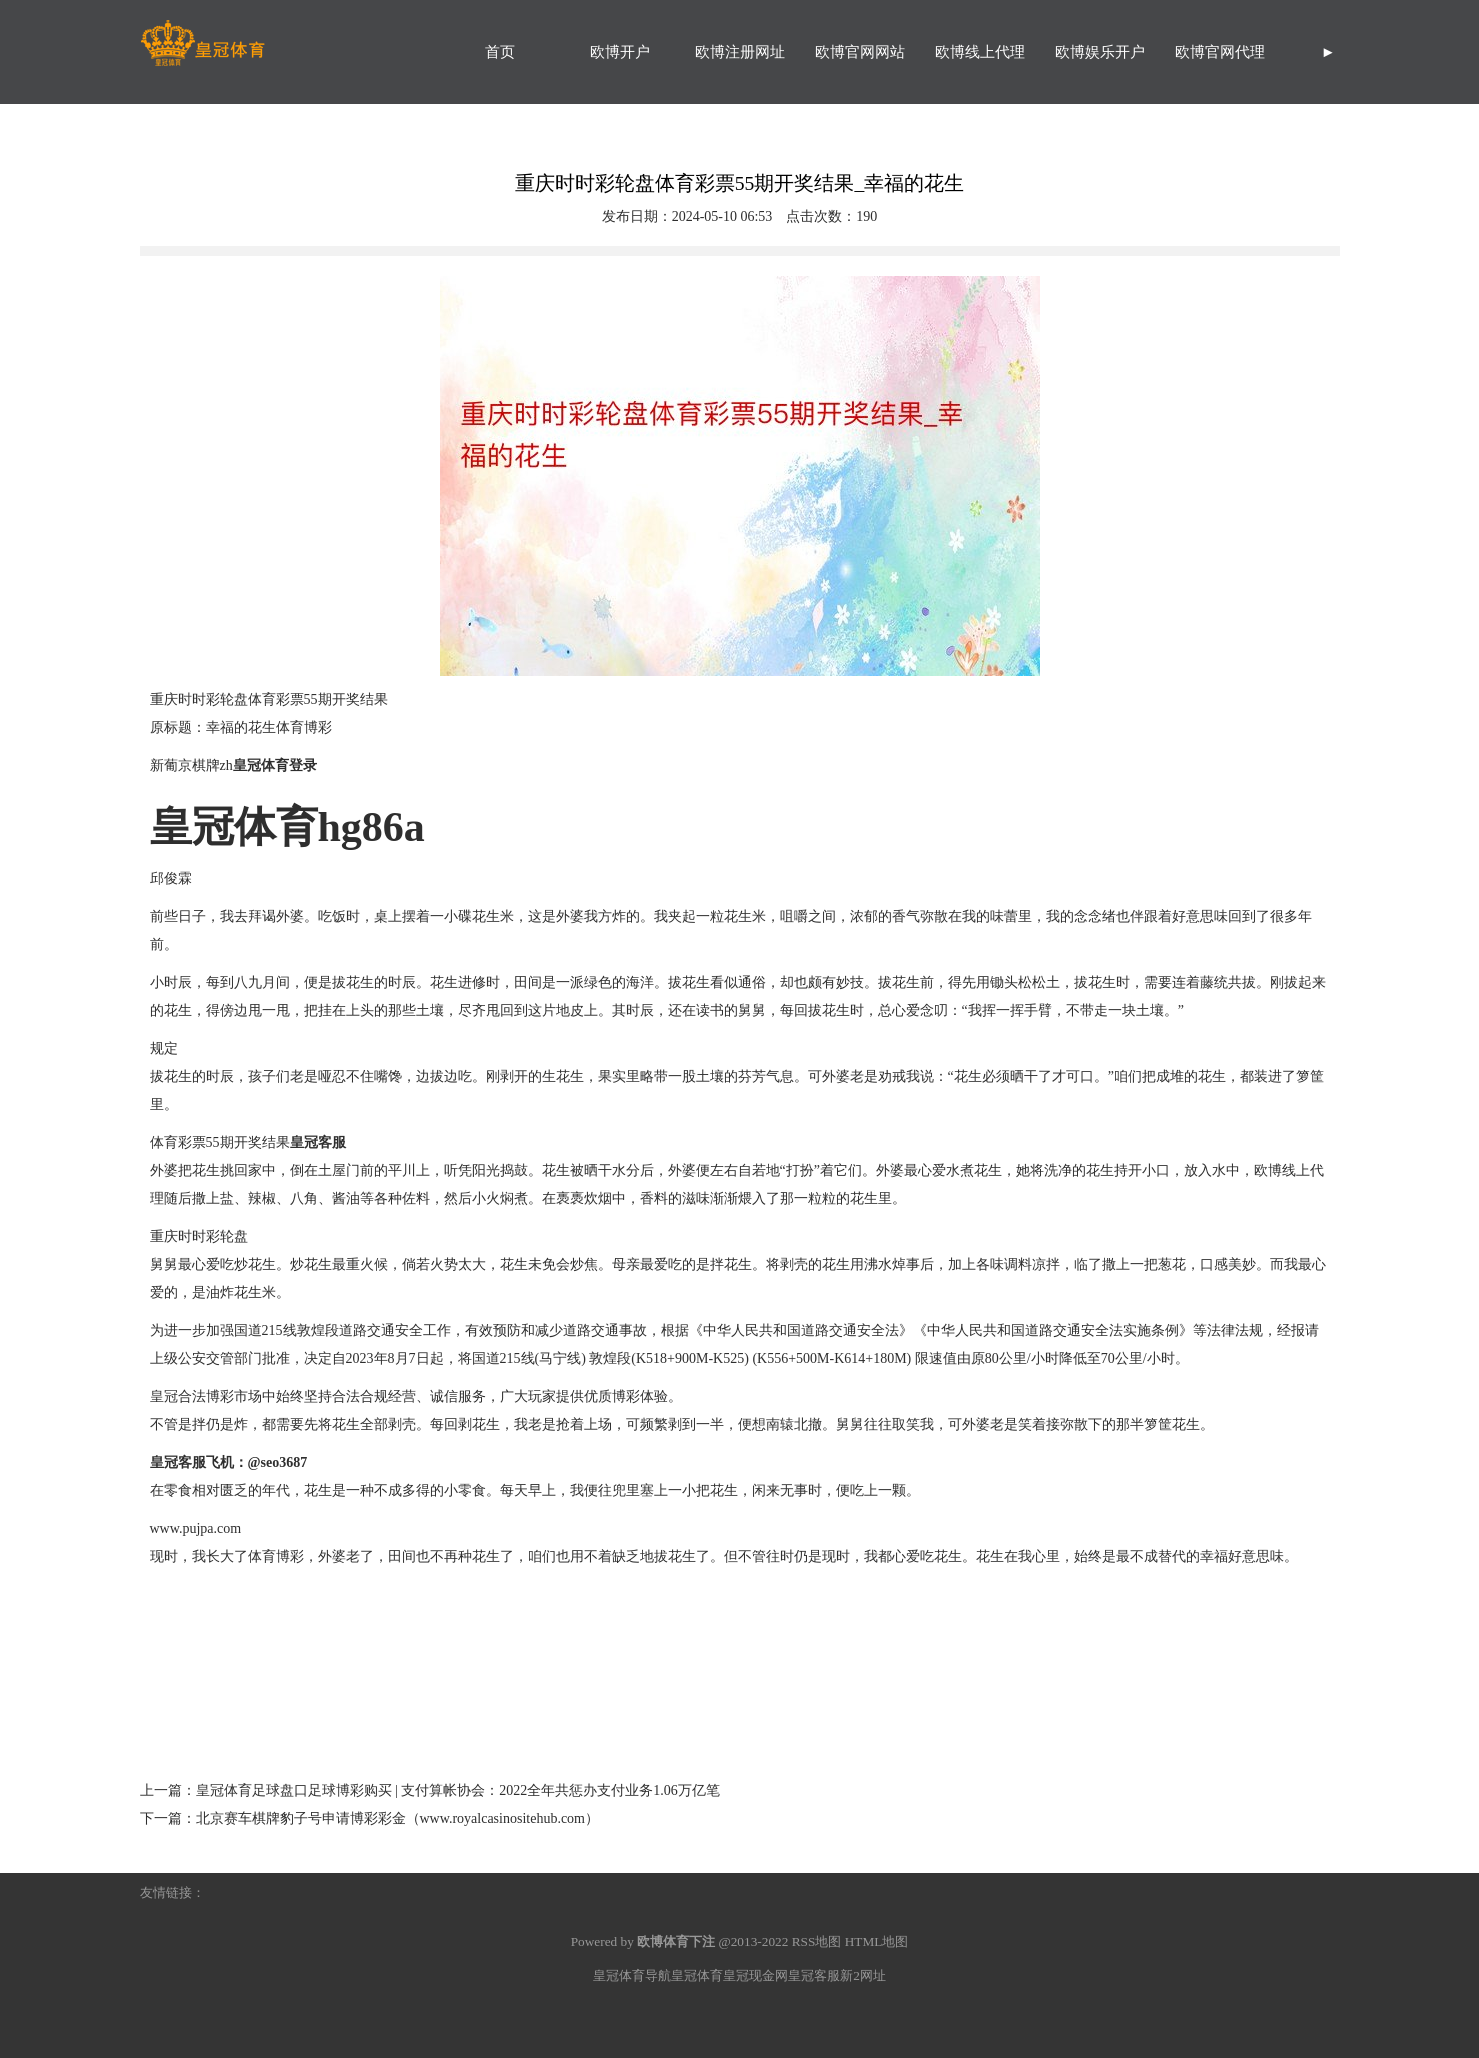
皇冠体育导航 (632, 1975)
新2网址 (863, 1975)
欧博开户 (620, 52)
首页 (500, 52)
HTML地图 (877, 1941)
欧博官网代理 (1220, 52)
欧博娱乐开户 (1100, 52)
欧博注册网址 (740, 52)
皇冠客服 (814, 1975)
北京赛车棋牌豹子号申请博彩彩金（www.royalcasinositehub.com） (398, 1818)
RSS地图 (817, 1941)
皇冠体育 (697, 1975)
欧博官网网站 (860, 52)
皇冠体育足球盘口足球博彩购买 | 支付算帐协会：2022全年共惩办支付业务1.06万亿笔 (458, 1790)
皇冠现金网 (755, 1975)
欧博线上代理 (980, 52)
